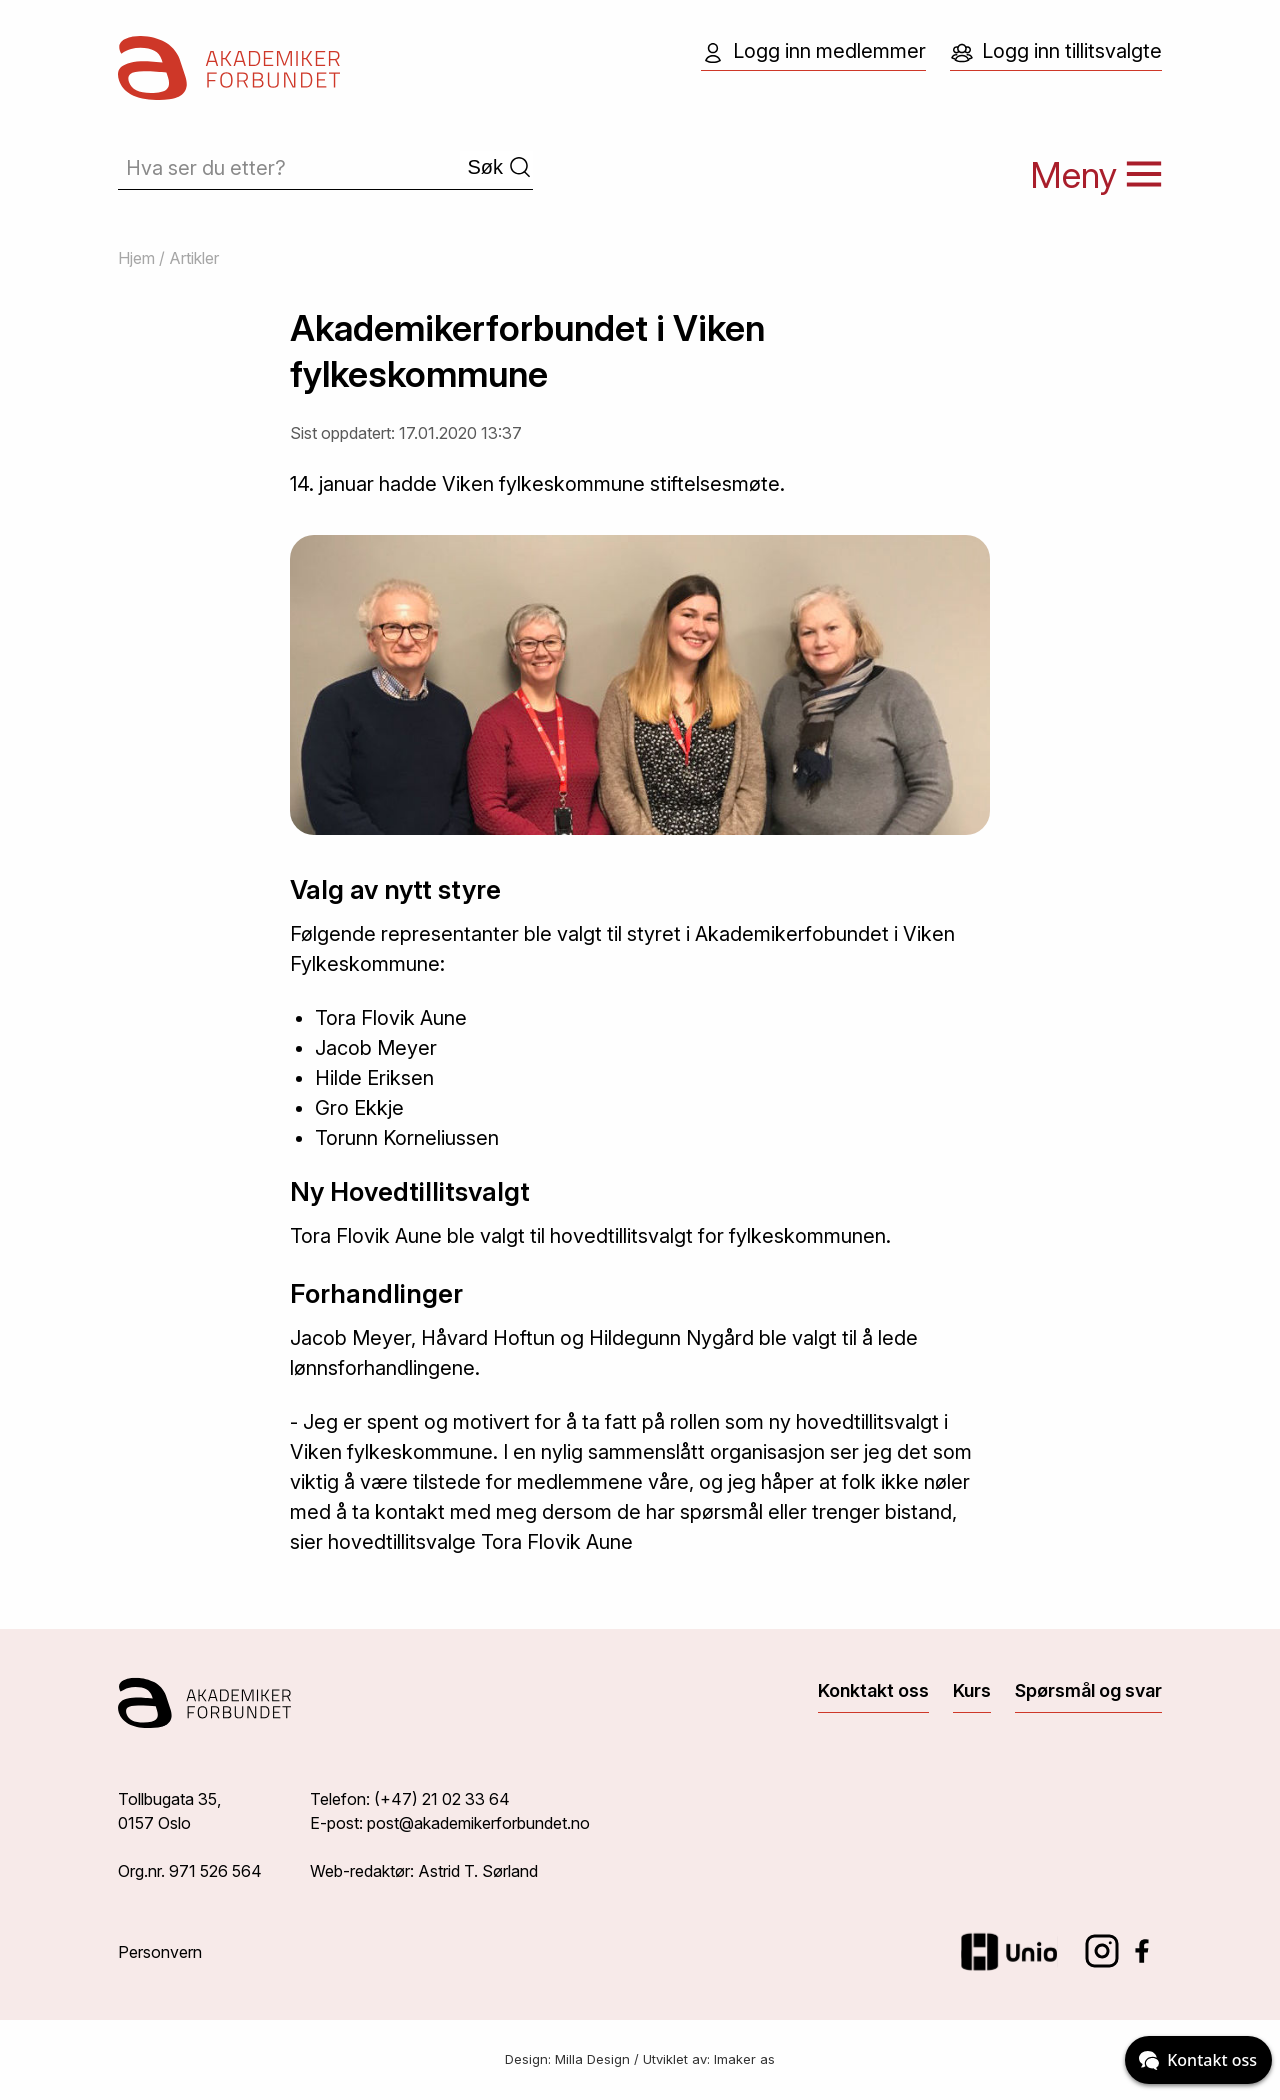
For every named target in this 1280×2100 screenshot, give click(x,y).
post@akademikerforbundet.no (478, 1823)
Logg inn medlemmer (813, 52)
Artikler (194, 258)
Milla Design (592, 2059)
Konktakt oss (873, 1690)
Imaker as (744, 2059)
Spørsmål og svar (1088, 1690)
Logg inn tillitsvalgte (1056, 52)
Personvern (160, 1952)
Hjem (136, 258)
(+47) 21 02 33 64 (442, 1799)
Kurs (972, 1690)
